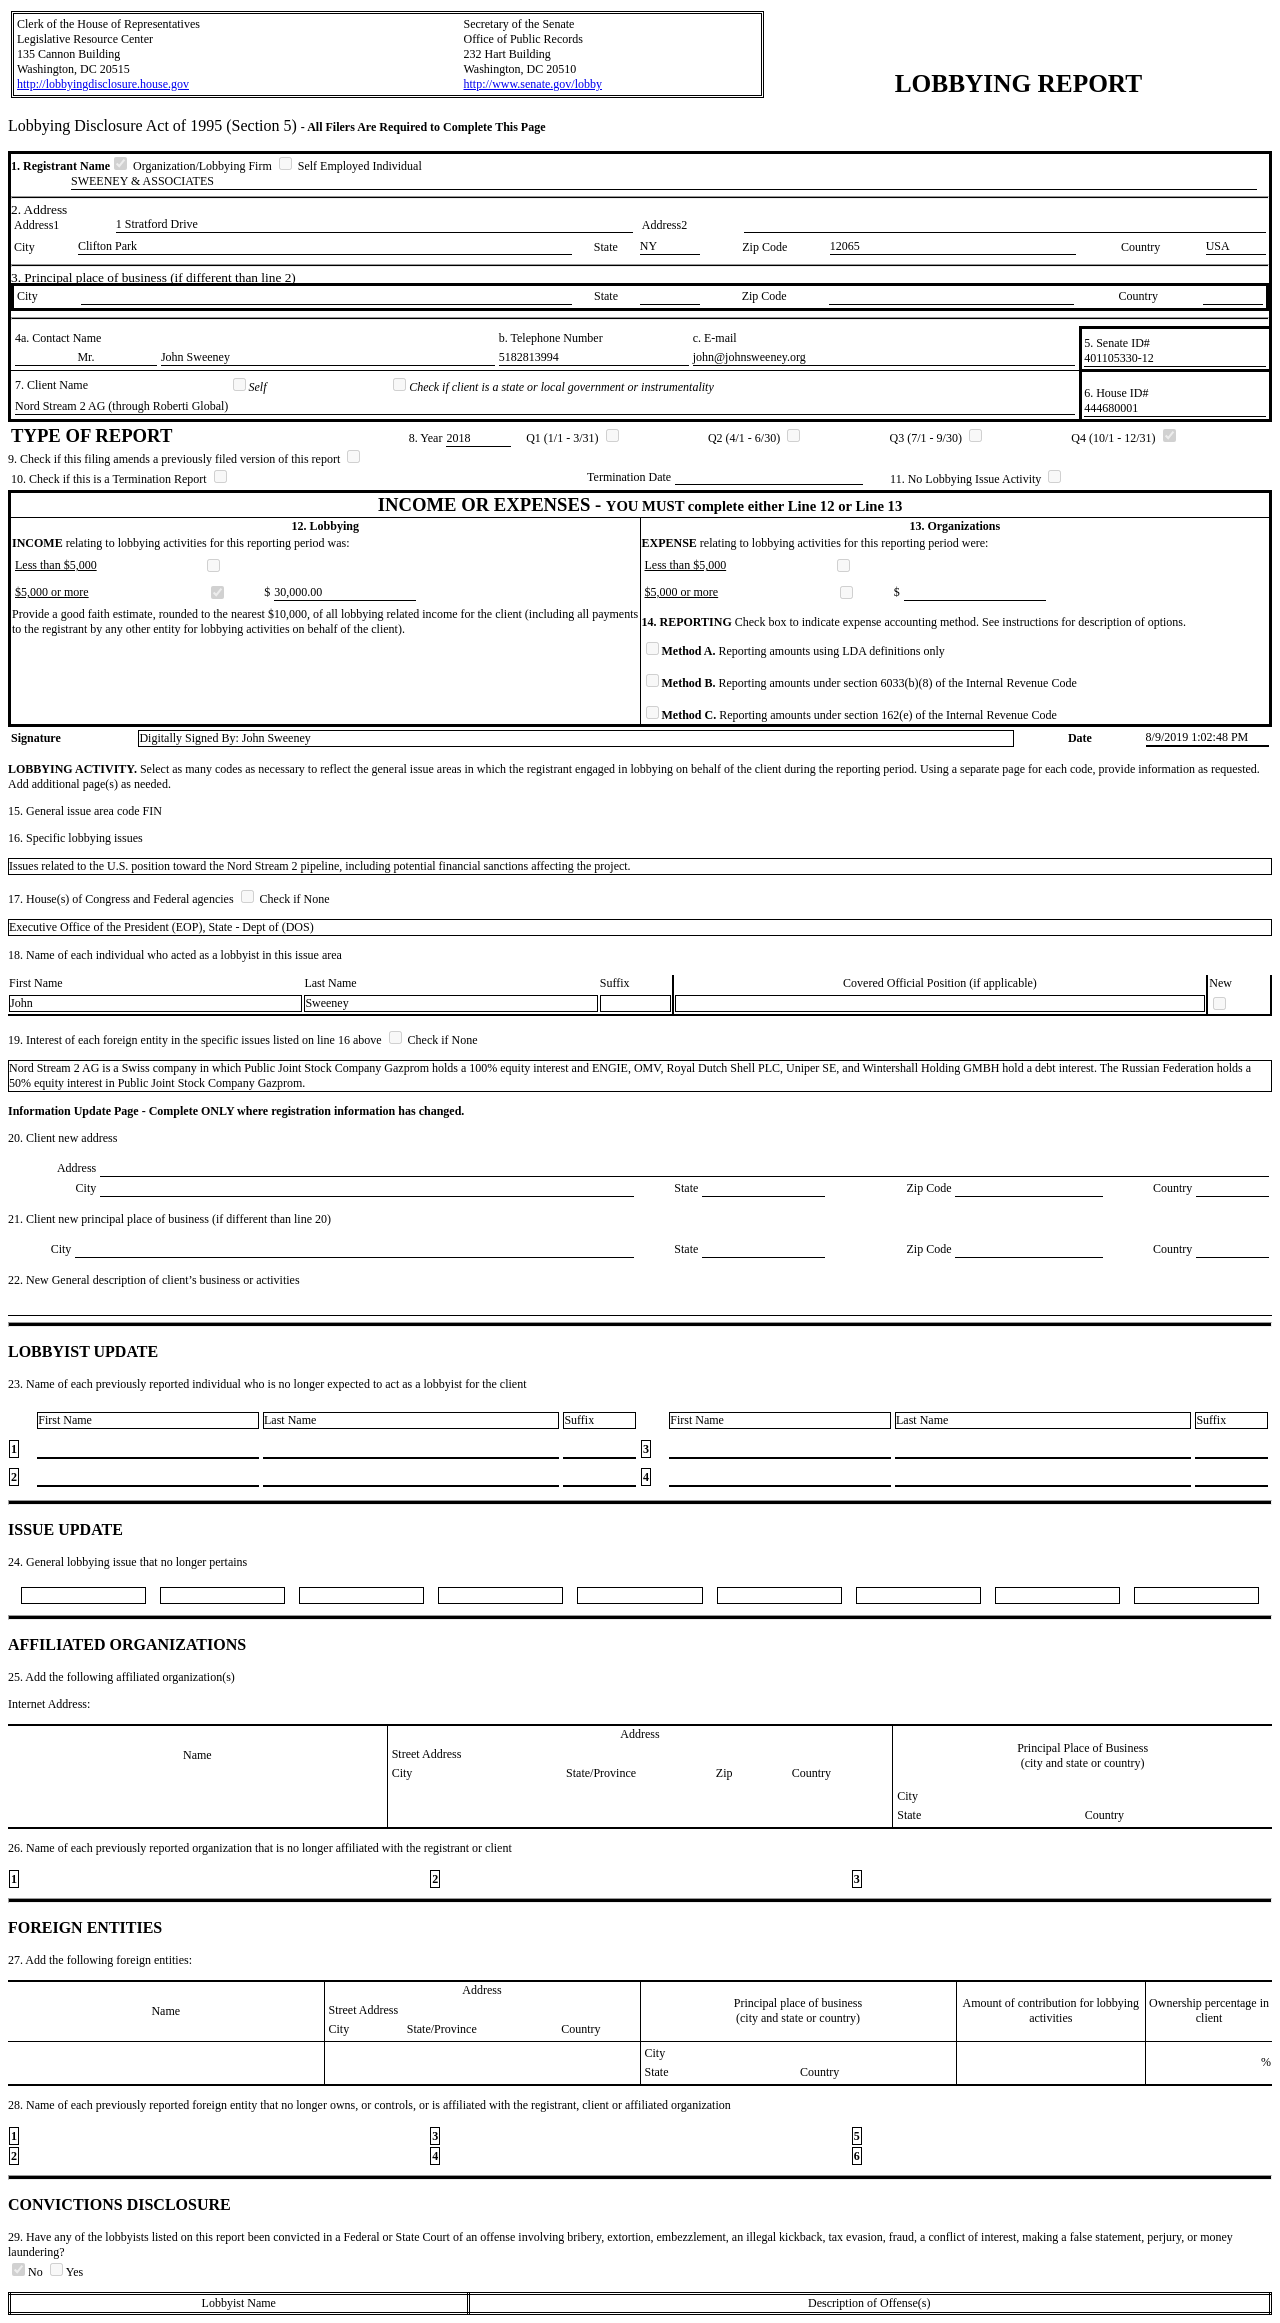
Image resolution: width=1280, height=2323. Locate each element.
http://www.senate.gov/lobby (532, 84)
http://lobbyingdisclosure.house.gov (103, 84)
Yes (66, 2272)
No (29, 2272)
